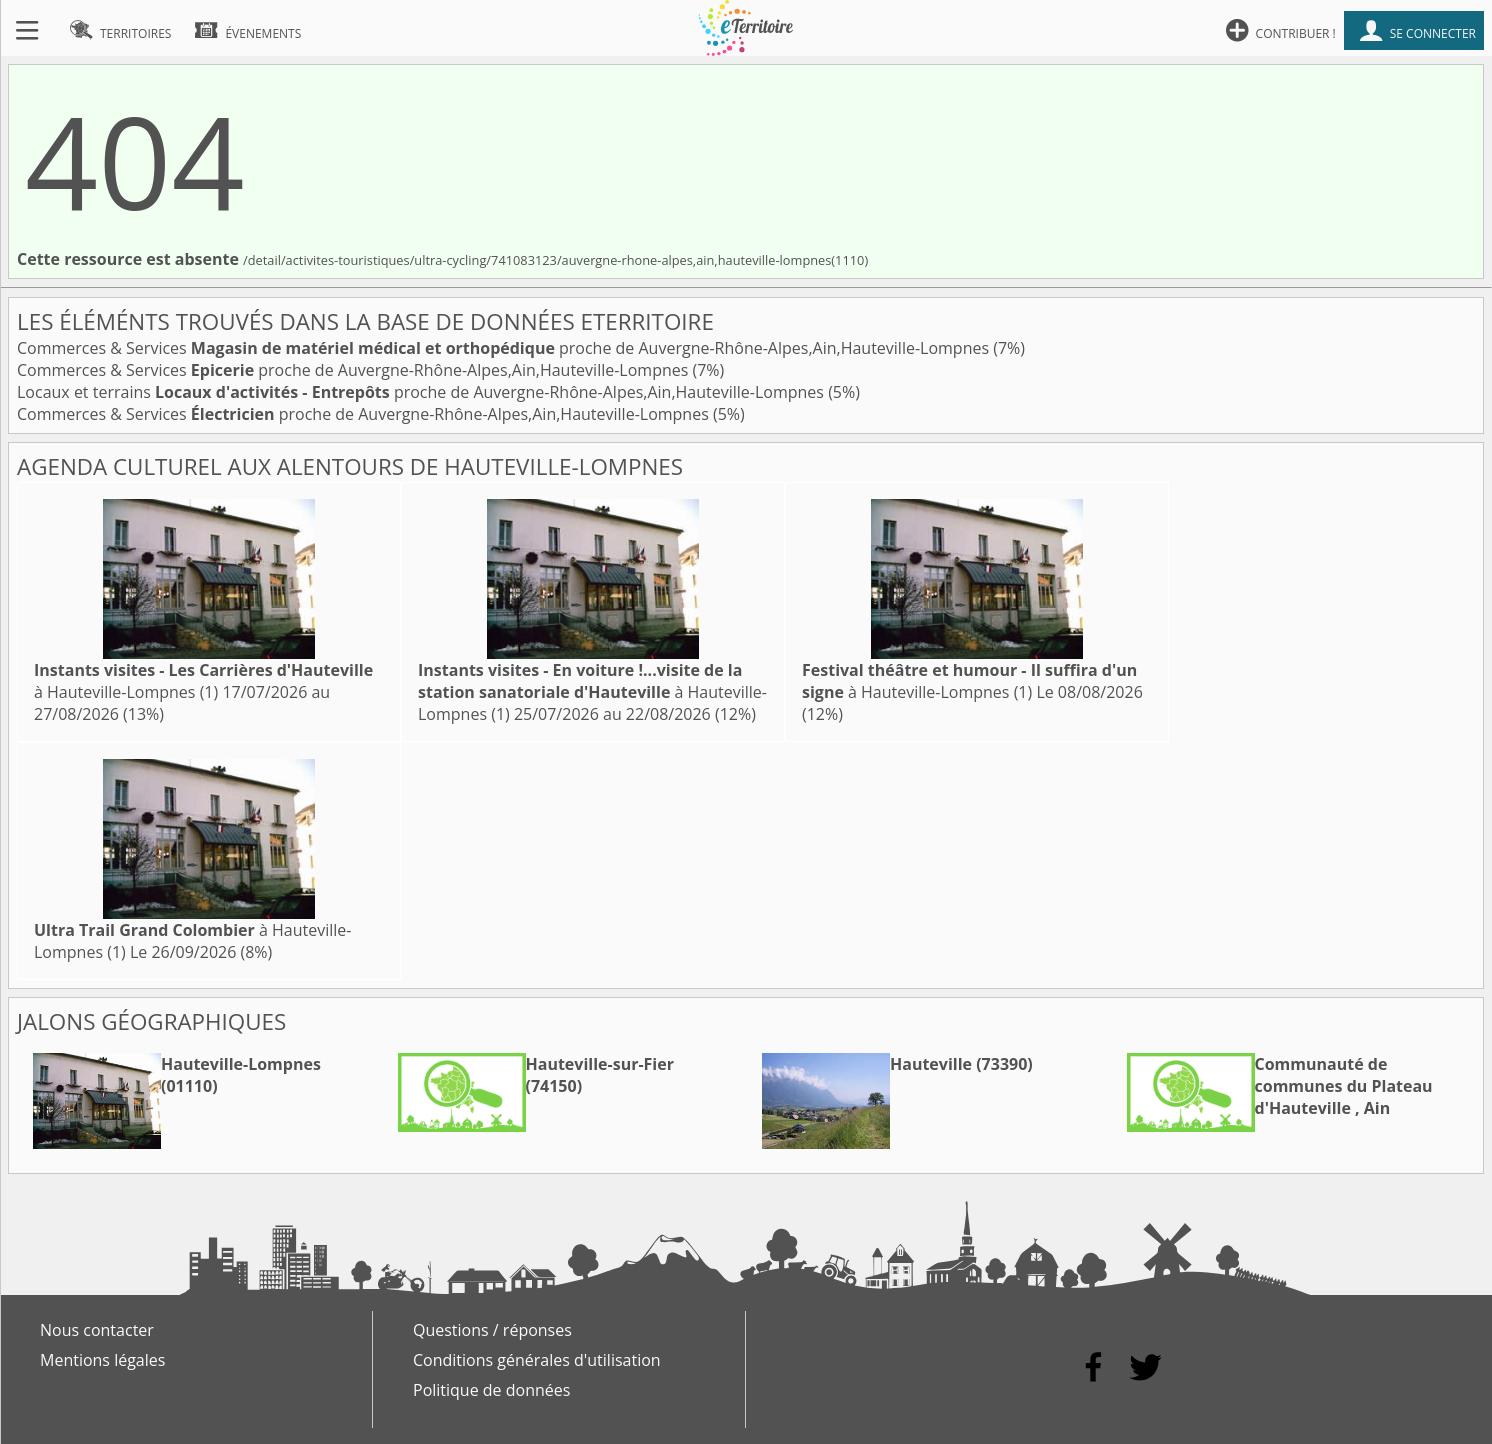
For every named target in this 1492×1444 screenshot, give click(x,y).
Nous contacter (97, 1330)
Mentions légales (102, 1360)
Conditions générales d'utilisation (537, 1360)
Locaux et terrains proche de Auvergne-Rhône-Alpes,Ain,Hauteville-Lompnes (422, 392)
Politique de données (491, 1390)
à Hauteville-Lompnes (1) (203, 681)
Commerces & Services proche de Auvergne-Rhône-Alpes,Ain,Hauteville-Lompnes (505, 348)
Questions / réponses (492, 1330)
